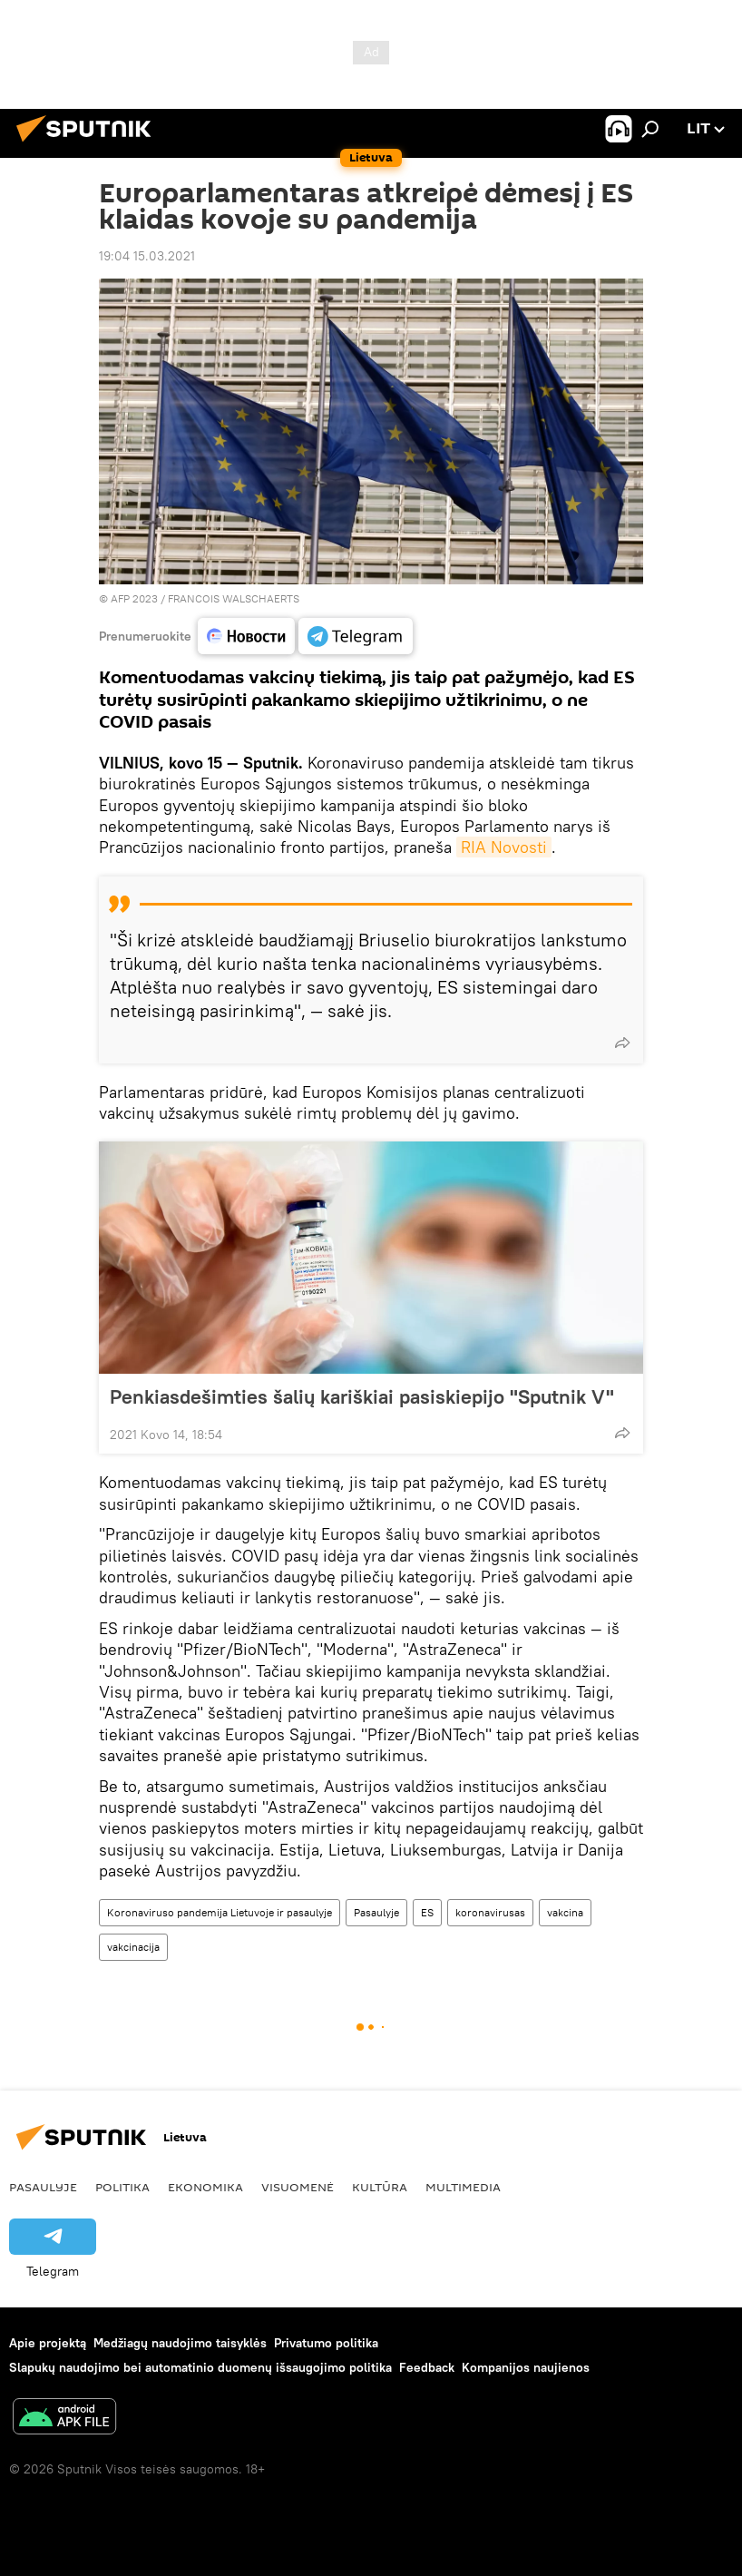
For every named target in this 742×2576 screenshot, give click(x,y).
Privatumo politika (326, 2343)
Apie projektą (47, 2343)
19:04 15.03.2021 (147, 256)
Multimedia (463, 2187)
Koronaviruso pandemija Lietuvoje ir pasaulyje (219, 1912)
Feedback (426, 2367)
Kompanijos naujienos (526, 2367)
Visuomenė (297, 2187)
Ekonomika (205, 2187)
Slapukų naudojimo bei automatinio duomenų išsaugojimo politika (200, 2367)
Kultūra (379, 2187)
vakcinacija (133, 1947)
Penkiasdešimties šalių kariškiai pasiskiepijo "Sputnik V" (362, 1396)
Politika (122, 2187)
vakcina (565, 1912)
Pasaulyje (376, 1912)
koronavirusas (490, 1912)
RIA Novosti (504, 847)
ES (427, 1912)
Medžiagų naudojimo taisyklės (180, 2343)
